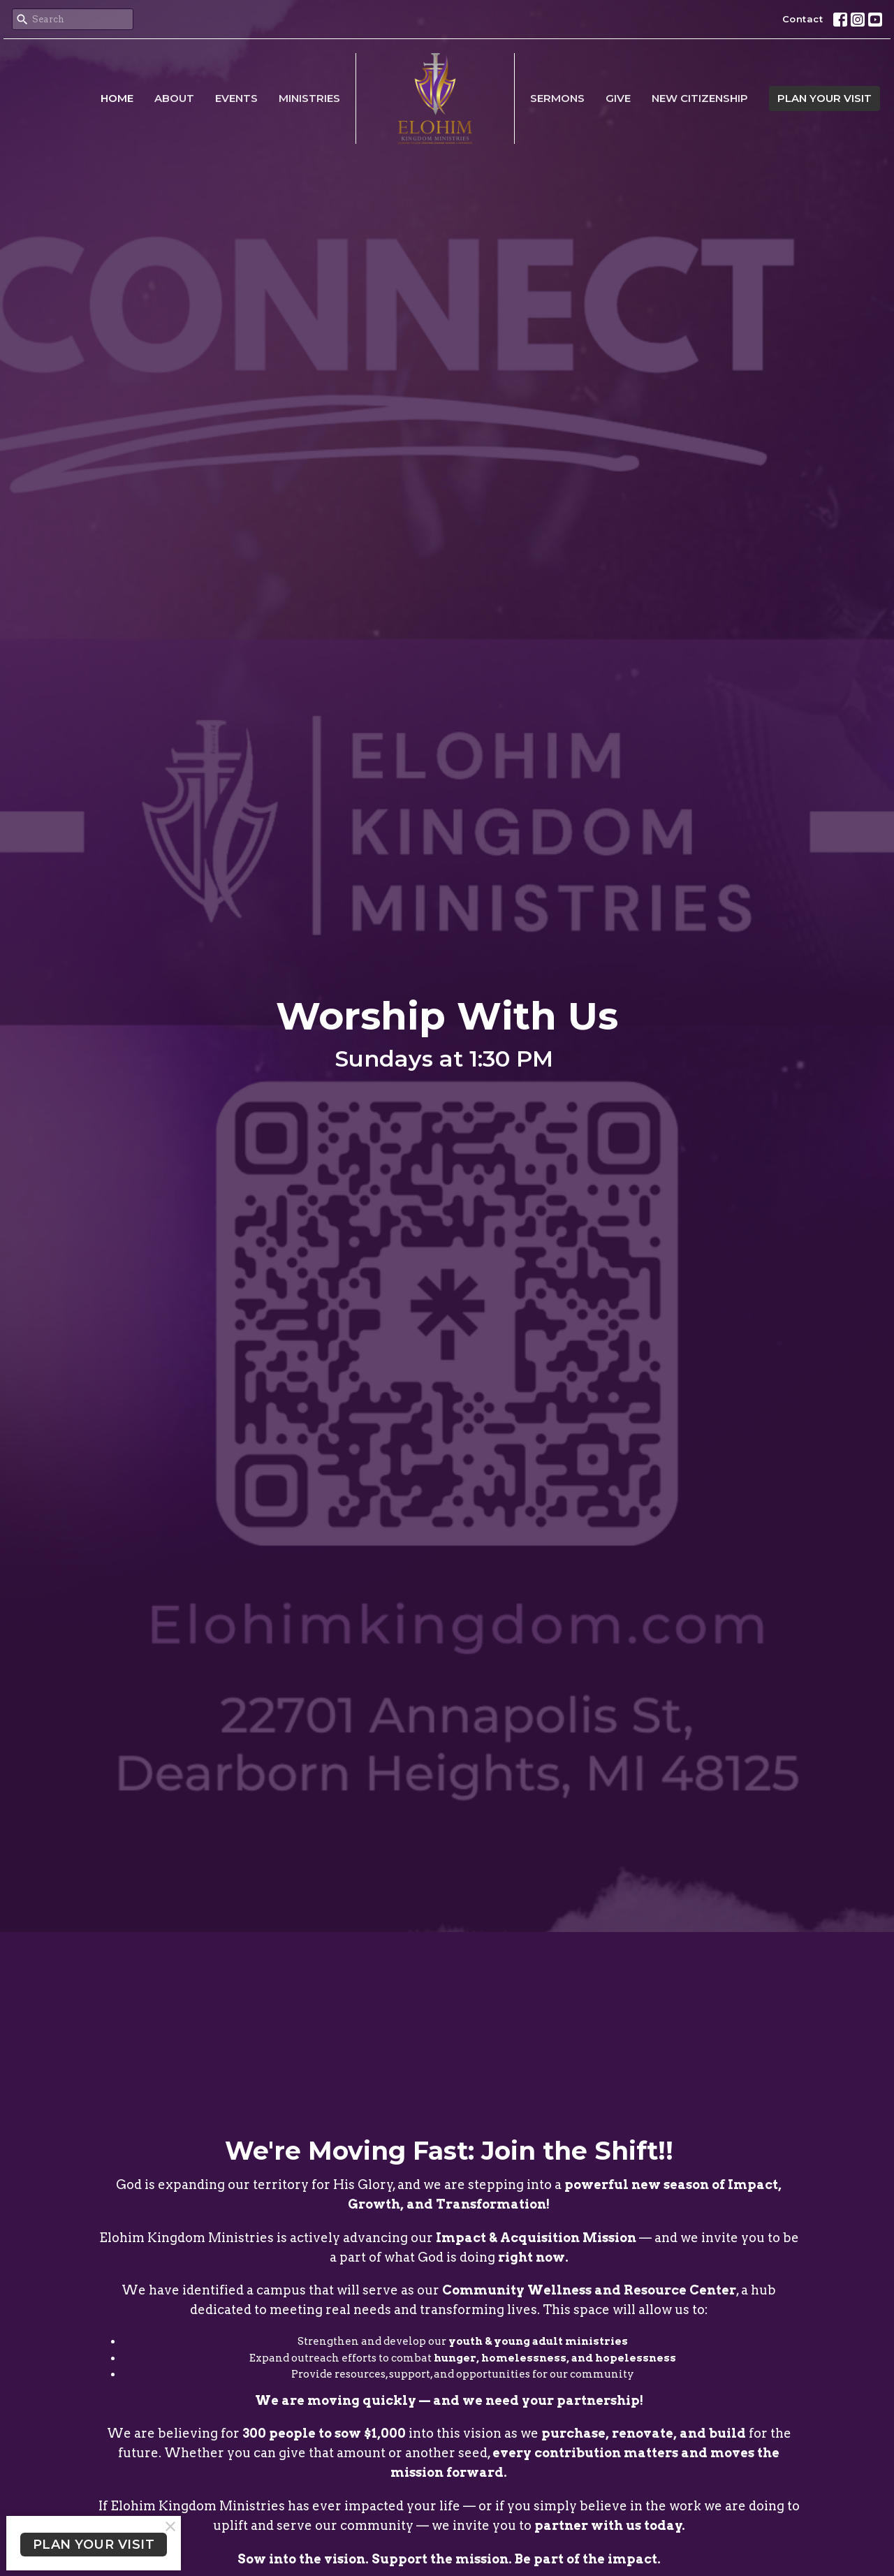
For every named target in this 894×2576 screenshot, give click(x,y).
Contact (802, 18)
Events (236, 98)
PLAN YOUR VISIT (824, 98)
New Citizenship (700, 98)
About (174, 98)
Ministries (309, 98)
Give (618, 98)
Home (117, 98)
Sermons (557, 98)
